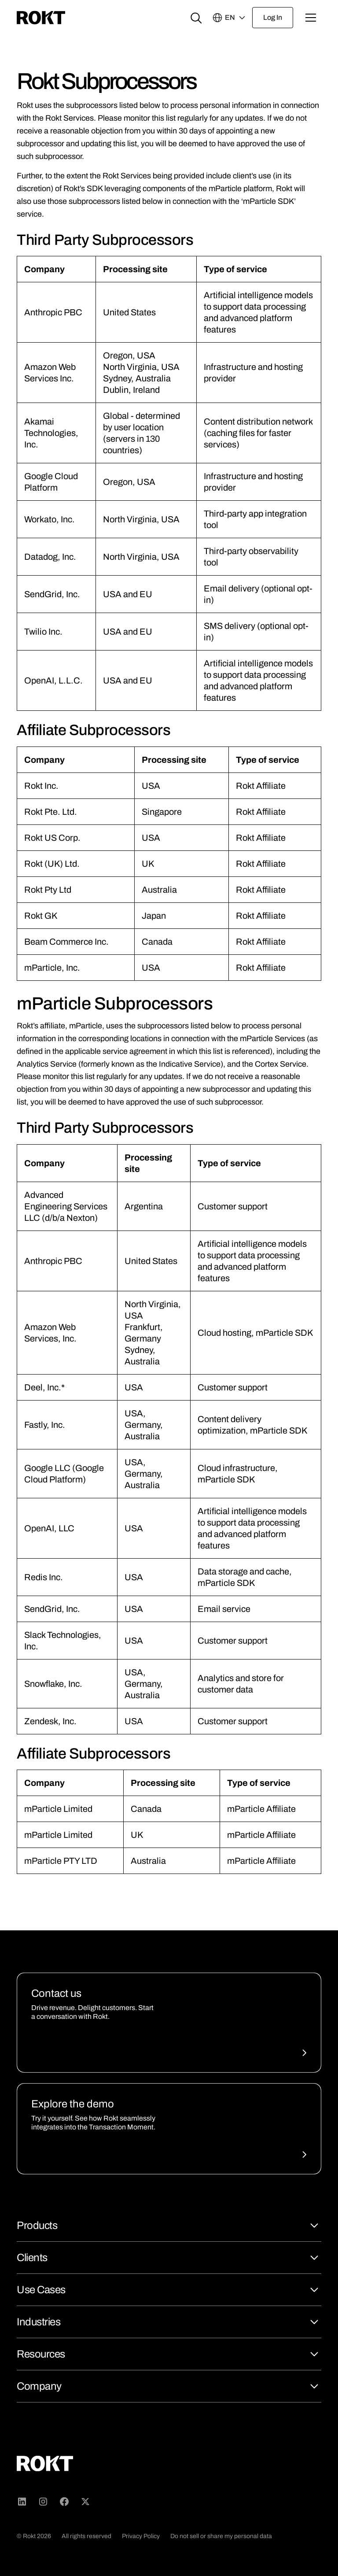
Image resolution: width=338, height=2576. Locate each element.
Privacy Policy (141, 2536)
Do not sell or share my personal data (221, 2536)
